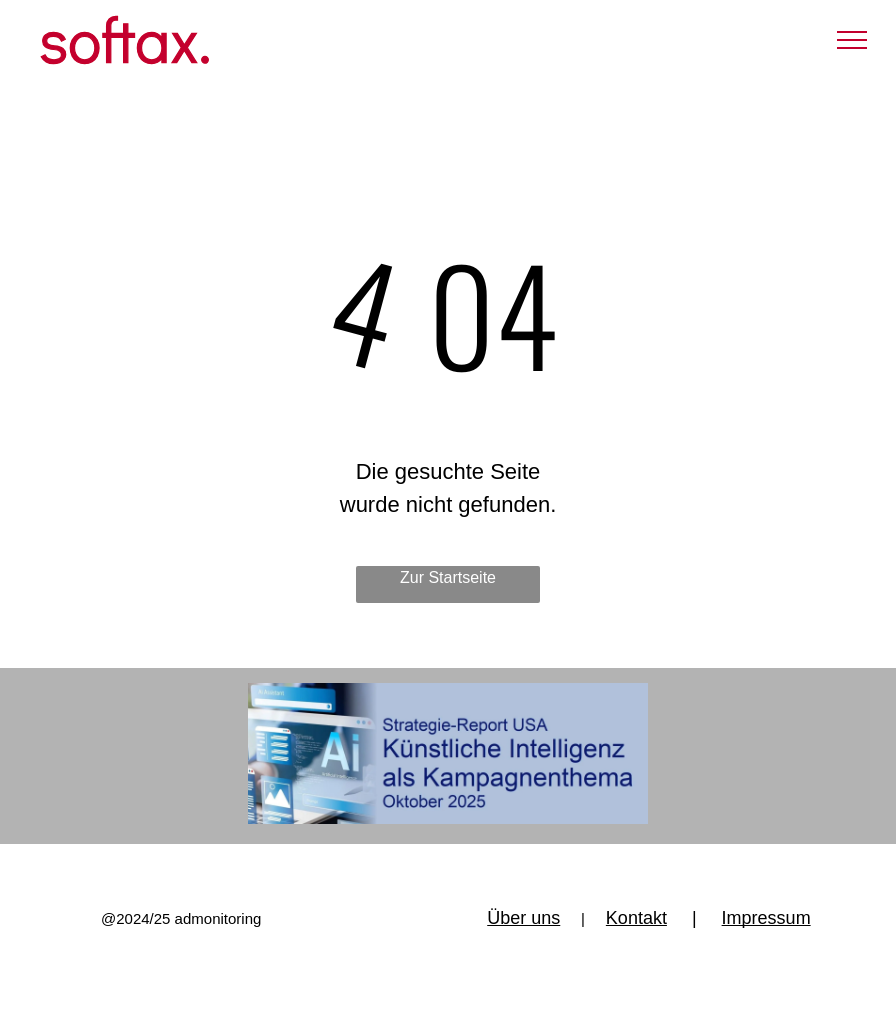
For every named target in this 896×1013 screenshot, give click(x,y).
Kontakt (636, 918)
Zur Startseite (448, 577)
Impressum (766, 918)
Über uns (523, 918)
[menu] (852, 40)
